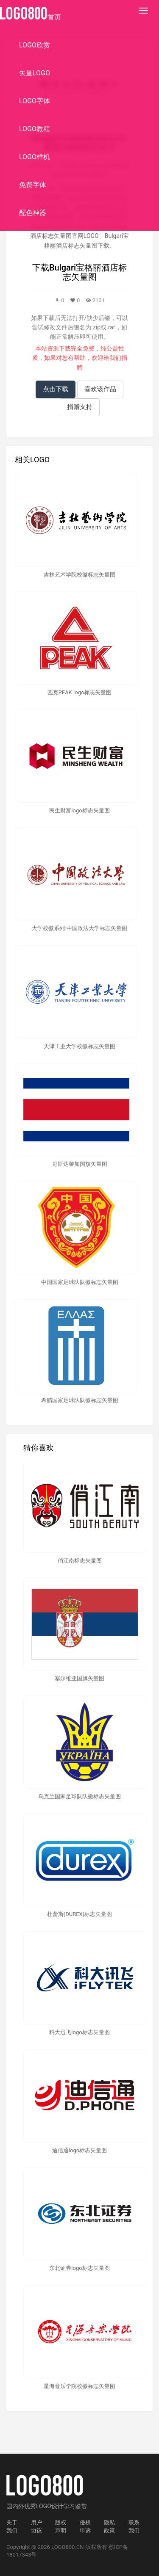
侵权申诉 (85, 2526)
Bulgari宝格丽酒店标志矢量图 (88, 272)
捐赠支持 (79, 407)
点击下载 (55, 389)
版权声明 (60, 2526)
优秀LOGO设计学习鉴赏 (55, 2506)
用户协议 (36, 2526)
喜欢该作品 (100, 389)
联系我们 (133, 2526)
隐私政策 (109, 2526)
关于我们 (11, 2526)
